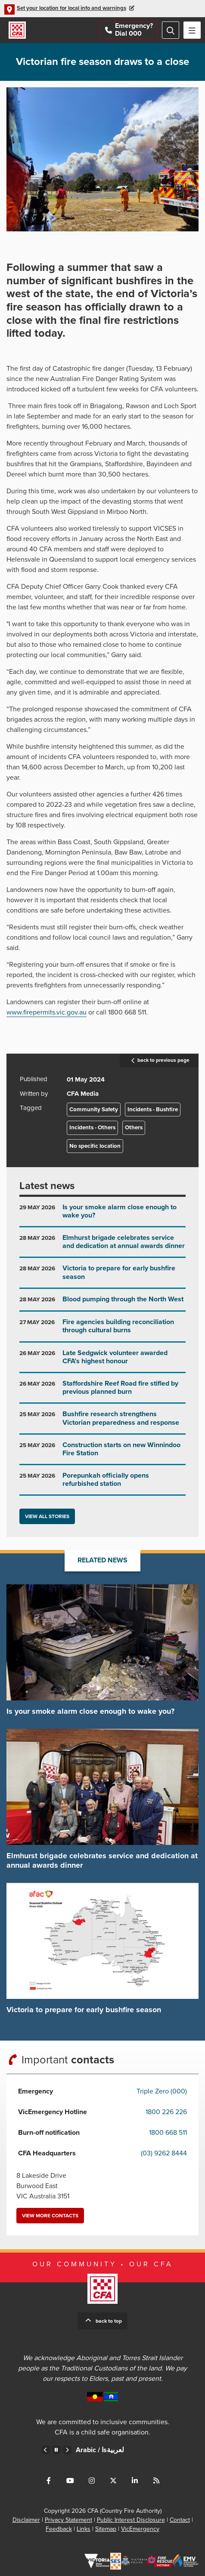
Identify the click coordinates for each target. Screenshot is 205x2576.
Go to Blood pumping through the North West (102, 1302)
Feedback (59, 2529)
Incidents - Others (92, 1127)
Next (67, 2450)
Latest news (47, 1186)
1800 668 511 (168, 2132)
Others (134, 1127)
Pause (56, 2450)
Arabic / (100, 2450)
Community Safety (93, 1109)
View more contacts (50, 2216)
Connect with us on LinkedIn (134, 2480)
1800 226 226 (166, 2112)
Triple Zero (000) (162, 2091)
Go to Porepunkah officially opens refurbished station (102, 1483)
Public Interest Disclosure (131, 2520)
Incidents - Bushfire (152, 1109)
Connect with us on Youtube (70, 2480)
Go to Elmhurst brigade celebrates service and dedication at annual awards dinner (102, 1245)
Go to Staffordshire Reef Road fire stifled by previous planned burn (102, 1391)
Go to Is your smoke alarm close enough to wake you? (102, 1214)
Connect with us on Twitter (113, 2480)
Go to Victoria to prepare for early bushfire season (102, 1275)
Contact (180, 2520)
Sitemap (105, 2529)
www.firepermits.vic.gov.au (46, 1012)
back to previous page (159, 1060)
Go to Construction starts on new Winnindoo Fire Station (102, 1452)
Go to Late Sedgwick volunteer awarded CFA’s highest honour (102, 1360)
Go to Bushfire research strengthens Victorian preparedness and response (102, 1421)
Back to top (109, 2321)
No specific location (95, 1146)
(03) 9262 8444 (164, 2153)
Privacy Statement (68, 2520)
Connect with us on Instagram (91, 2480)
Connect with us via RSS (156, 2480)
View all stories (47, 1516)
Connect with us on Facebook (48, 2480)
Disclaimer (26, 2520)
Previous (45, 2450)
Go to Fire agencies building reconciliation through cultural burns (102, 1329)
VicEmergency (140, 2529)
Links (83, 2529)
